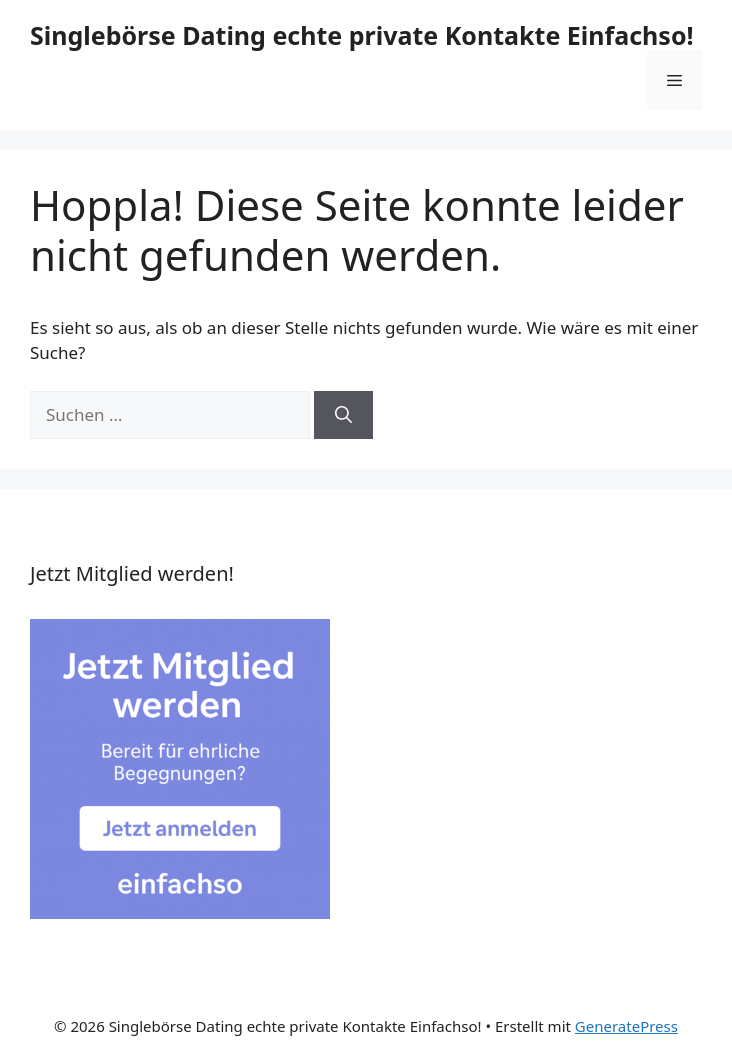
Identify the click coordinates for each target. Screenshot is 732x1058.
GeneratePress (626, 1026)
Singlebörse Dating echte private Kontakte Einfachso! (362, 35)
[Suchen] (343, 415)
